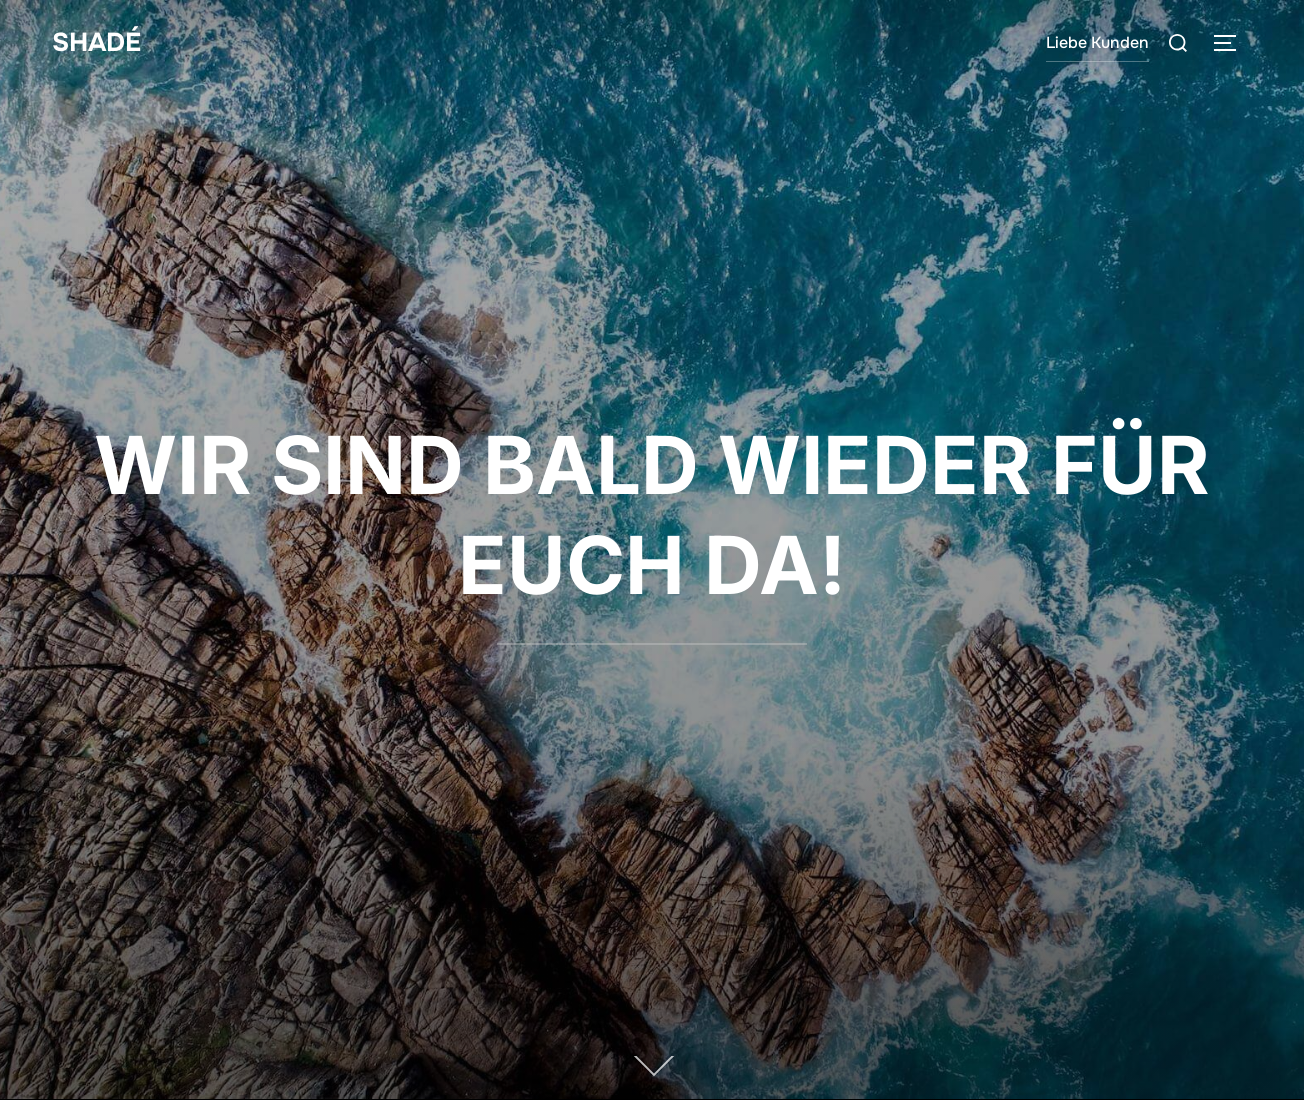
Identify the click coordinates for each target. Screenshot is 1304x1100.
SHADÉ (96, 42)
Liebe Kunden (1097, 42)
